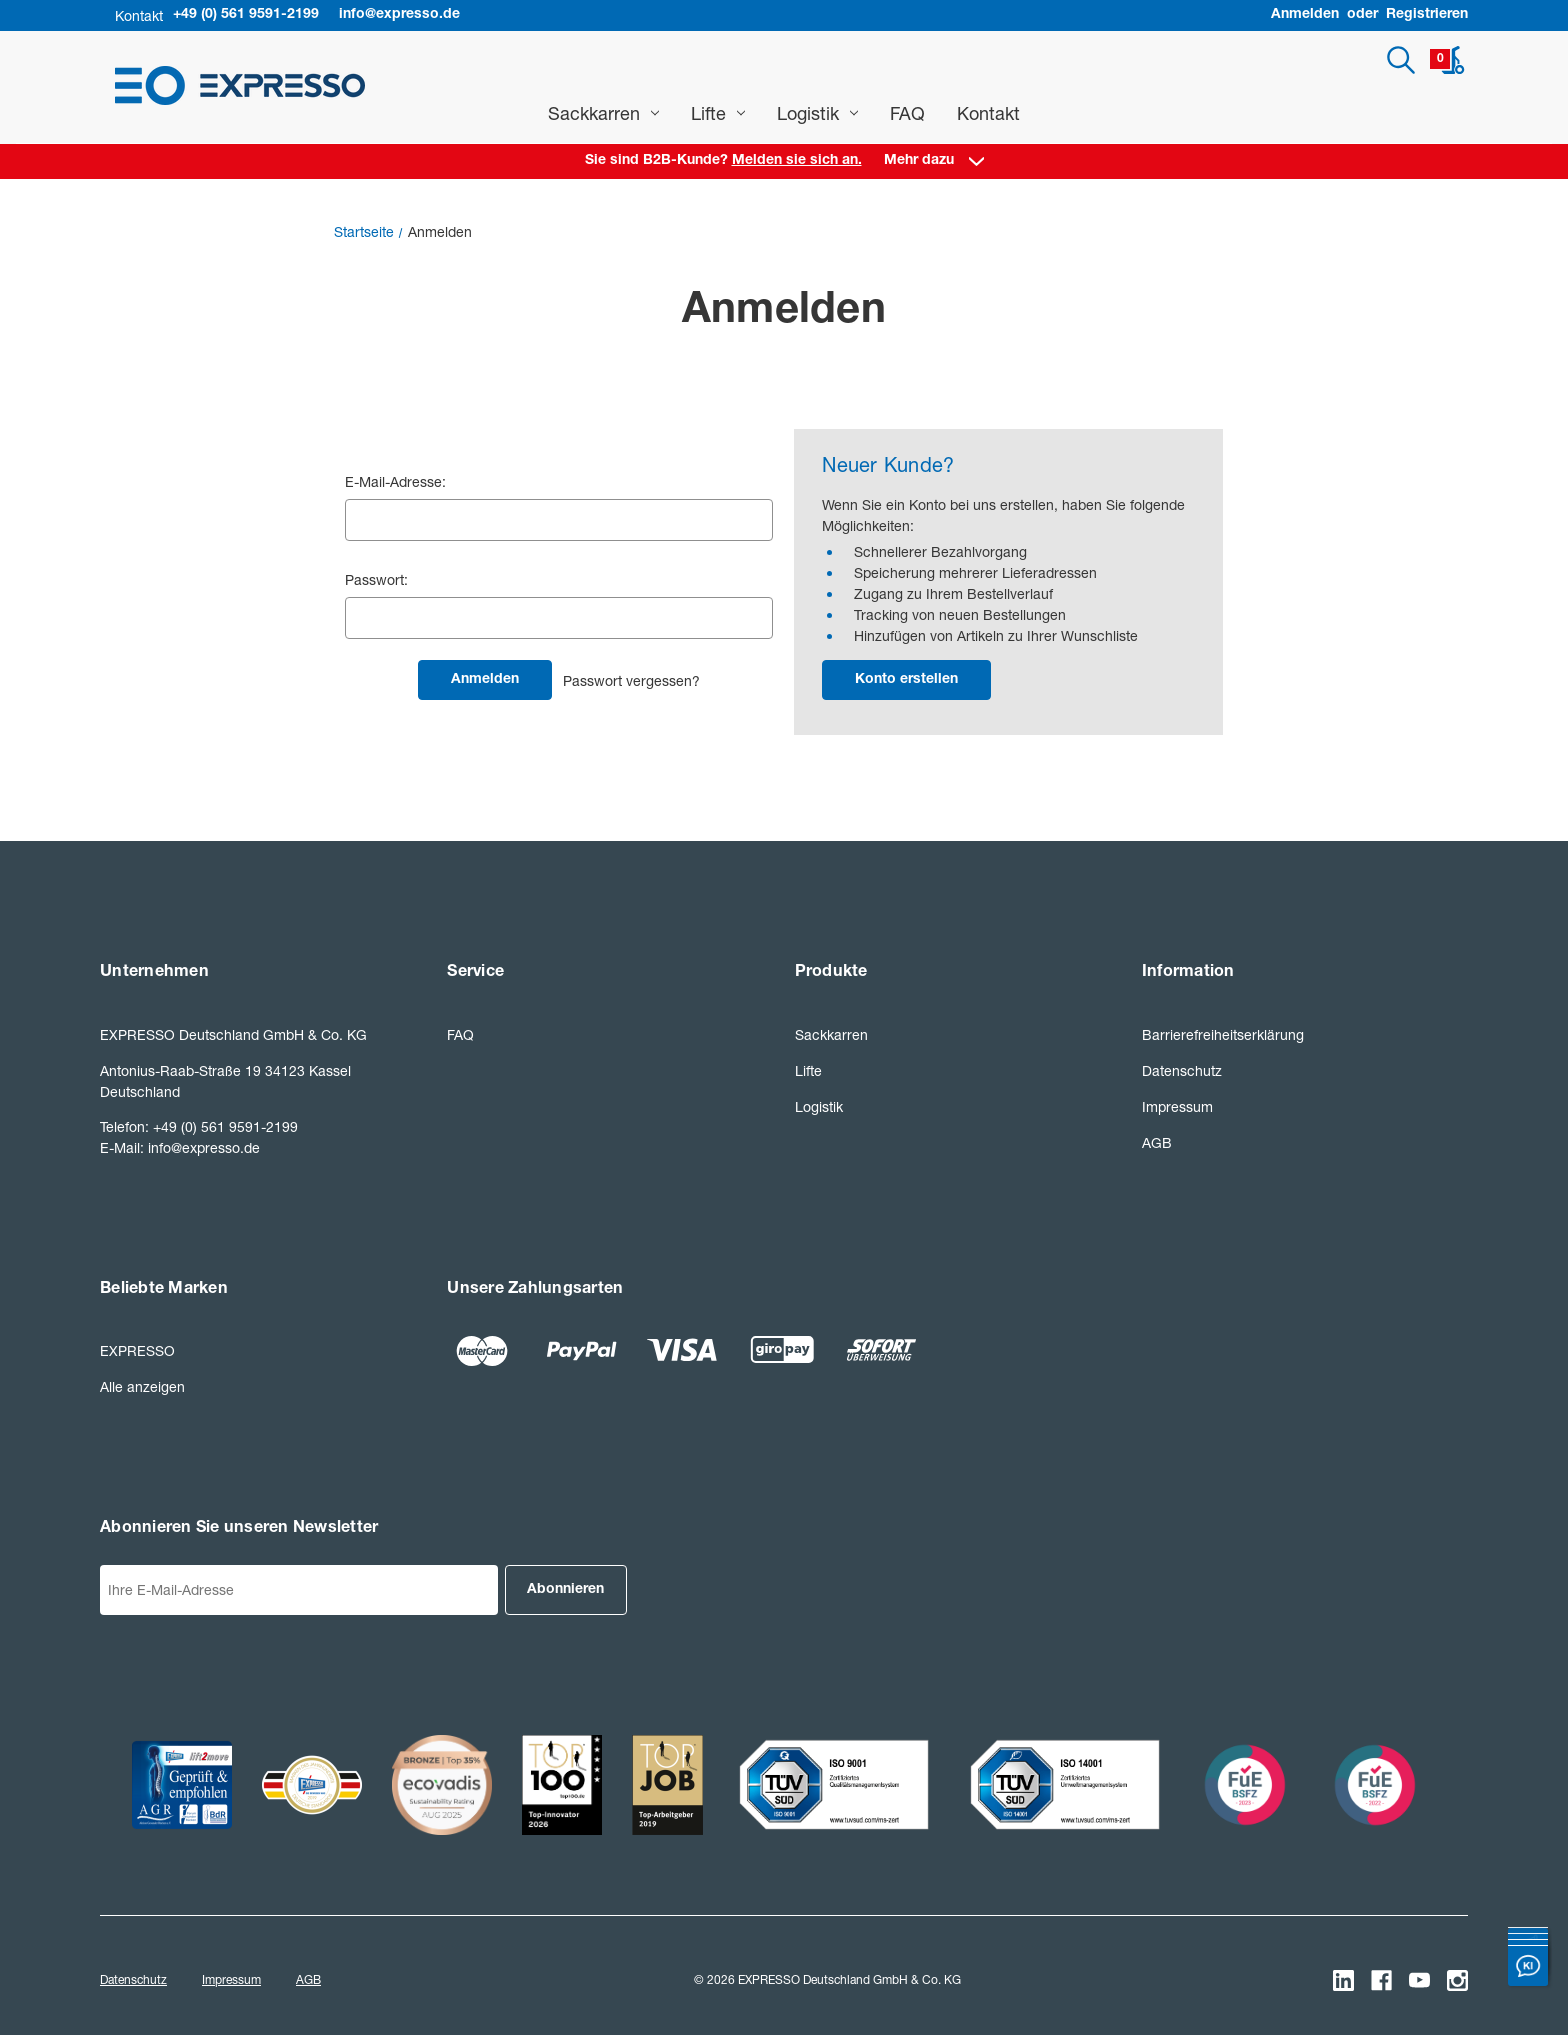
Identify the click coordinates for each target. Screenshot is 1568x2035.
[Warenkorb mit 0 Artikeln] (1447, 60)
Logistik (817, 113)
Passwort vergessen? (631, 680)
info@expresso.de (399, 15)
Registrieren (1427, 15)
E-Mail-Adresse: (395, 481)
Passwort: (376, 579)
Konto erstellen (906, 680)
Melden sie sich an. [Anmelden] (797, 161)
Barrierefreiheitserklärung (1223, 1034)
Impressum (1177, 1106)
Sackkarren (603, 113)
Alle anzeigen (142, 1386)
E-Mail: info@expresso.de (180, 1147)
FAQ (907, 113)
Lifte (718, 113)
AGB (1157, 1142)
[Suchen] (1401, 60)
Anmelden (1305, 15)
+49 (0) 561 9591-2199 (246, 15)
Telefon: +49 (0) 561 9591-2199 (199, 1126)
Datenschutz (1182, 1070)
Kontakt (988, 113)
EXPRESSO (137, 1350)
